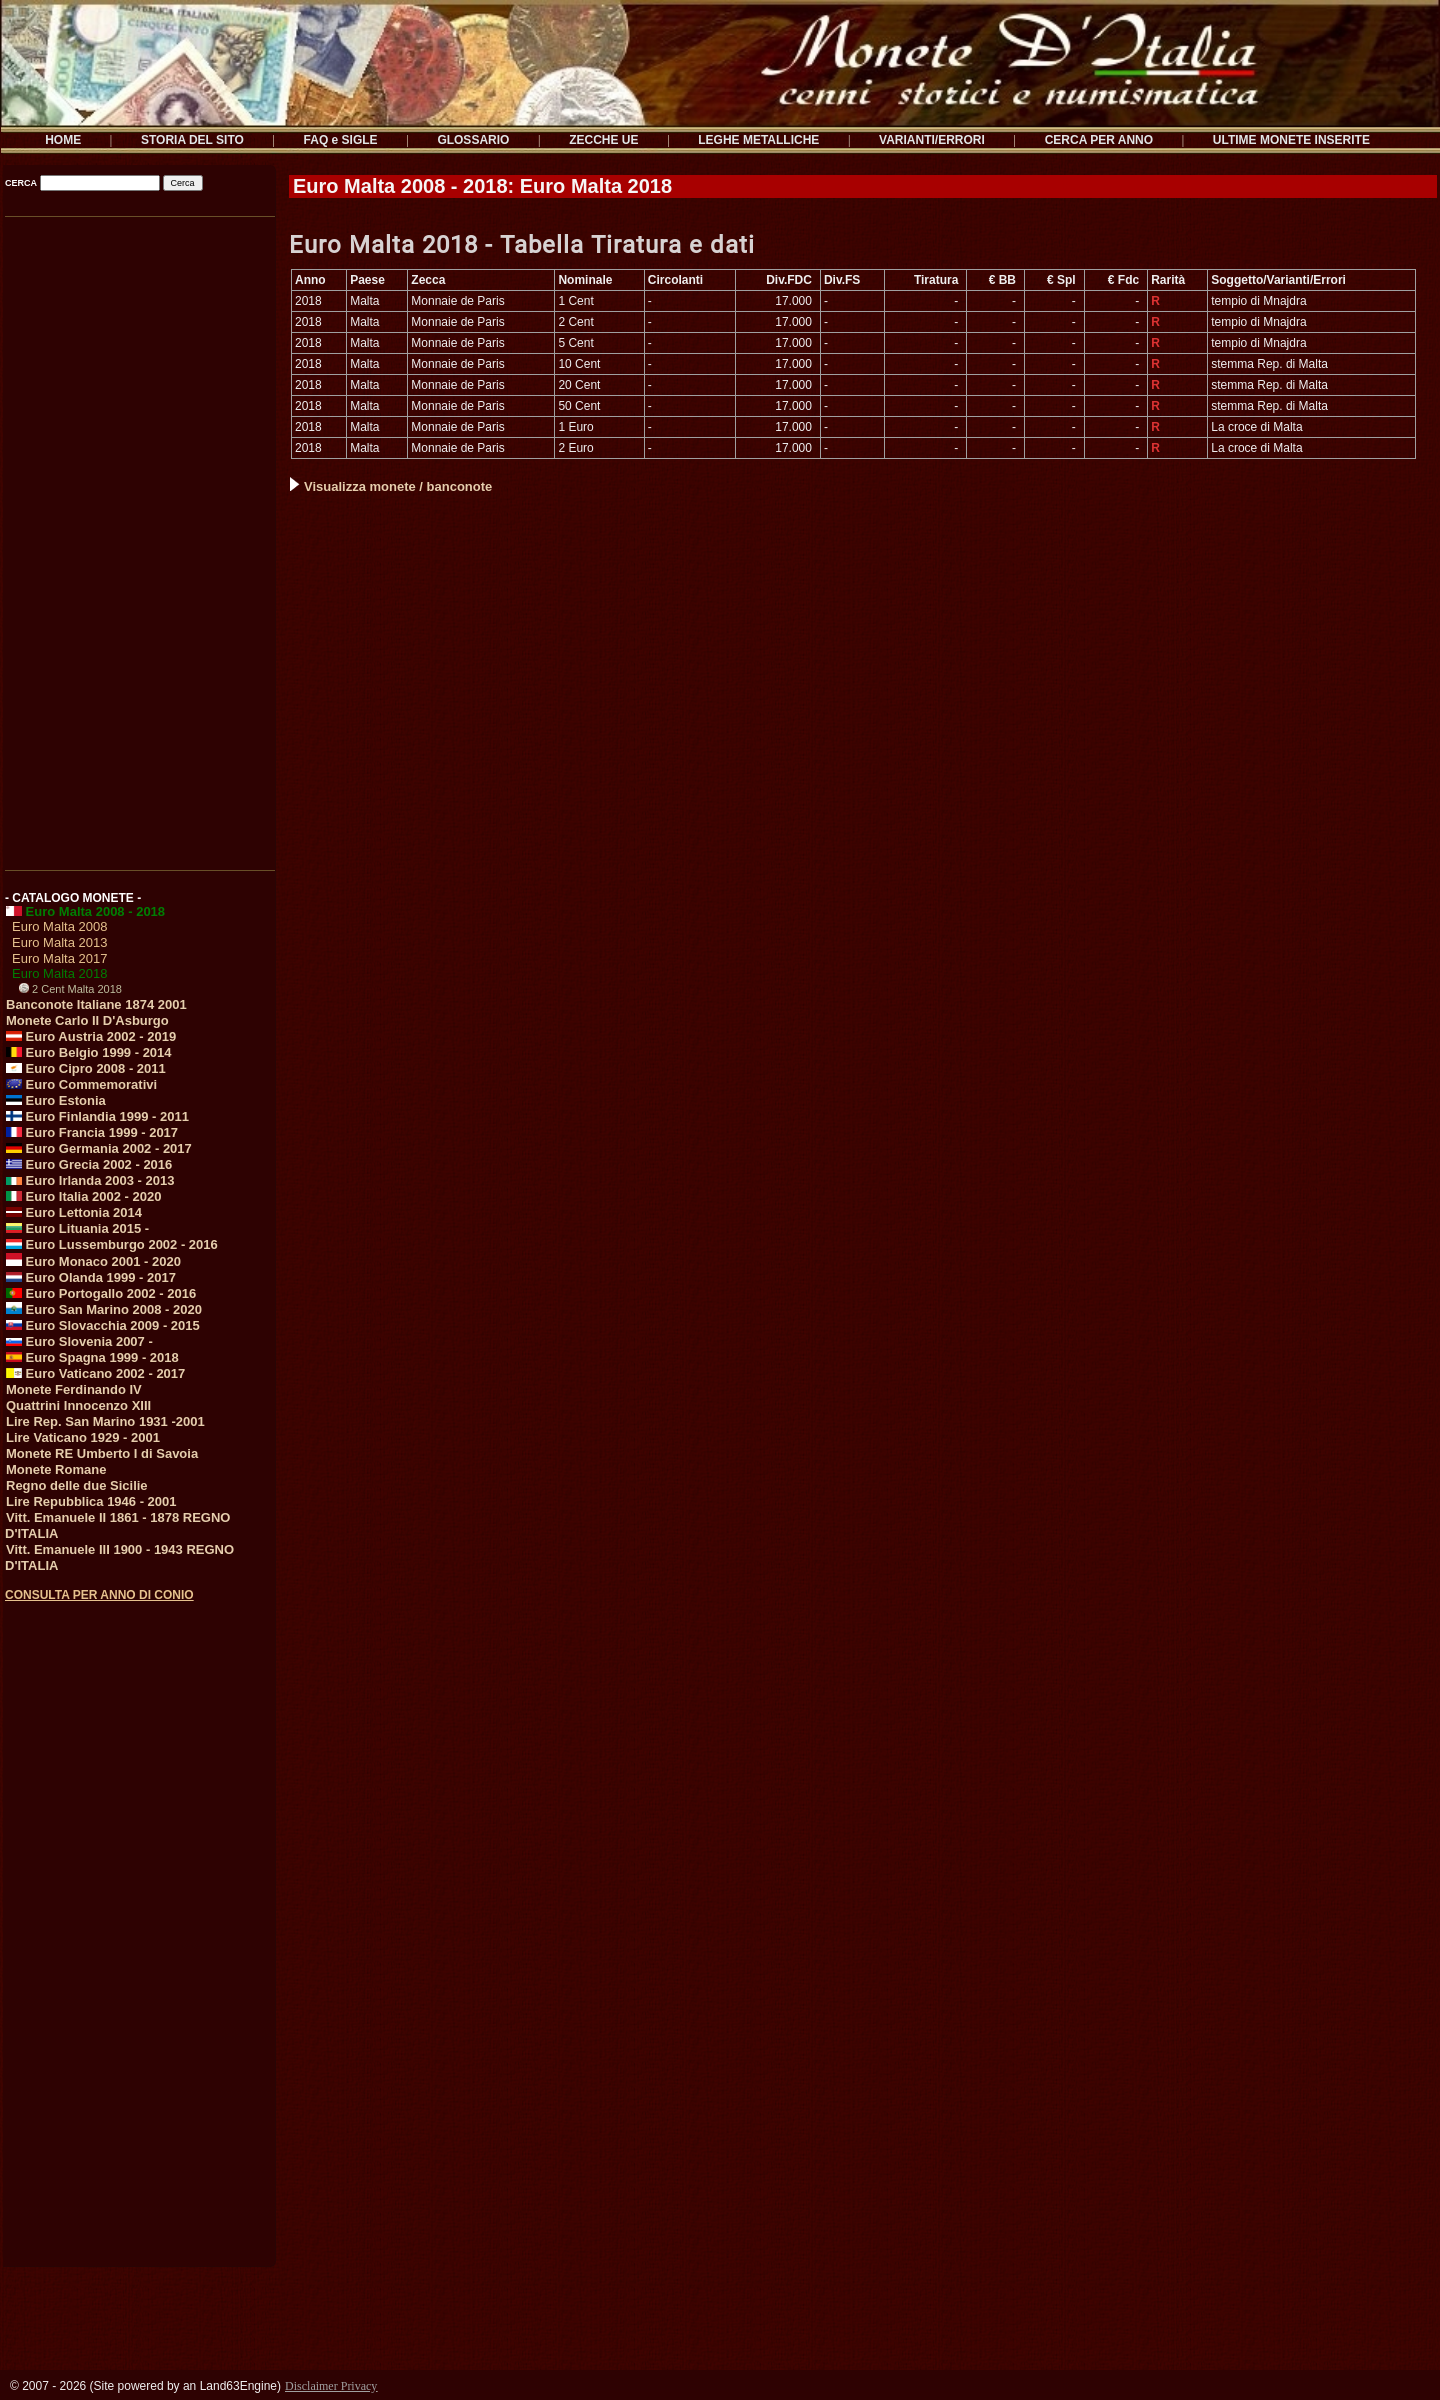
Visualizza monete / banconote (391, 486)
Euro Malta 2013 (59, 942)
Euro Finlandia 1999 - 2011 (97, 1116)
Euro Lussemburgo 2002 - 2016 (112, 1244)
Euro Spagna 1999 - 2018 (92, 1357)
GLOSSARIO (473, 140)
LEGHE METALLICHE (758, 140)
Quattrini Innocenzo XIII (78, 1405)
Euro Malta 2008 (59, 926)
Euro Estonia (56, 1100)
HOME (63, 140)
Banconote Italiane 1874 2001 (96, 1004)
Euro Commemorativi (81, 1084)
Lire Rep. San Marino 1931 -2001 (105, 1421)
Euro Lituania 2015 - (77, 1228)
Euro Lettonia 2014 (74, 1212)
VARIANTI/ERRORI (932, 140)
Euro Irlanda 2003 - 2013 (90, 1180)
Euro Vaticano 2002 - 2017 (95, 1373)
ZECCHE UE (603, 140)
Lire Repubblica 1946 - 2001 (91, 1501)
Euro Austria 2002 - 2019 (91, 1036)
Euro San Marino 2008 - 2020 (104, 1309)
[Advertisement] (138, 537)
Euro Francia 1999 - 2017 (92, 1132)
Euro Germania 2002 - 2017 (99, 1148)
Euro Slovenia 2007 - (79, 1341)
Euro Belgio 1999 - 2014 (89, 1052)
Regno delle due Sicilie (77, 1485)
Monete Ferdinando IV (74, 1389)
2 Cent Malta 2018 (70, 989)
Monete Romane (56, 1469)
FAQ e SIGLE (341, 140)
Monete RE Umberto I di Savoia (102, 1453)
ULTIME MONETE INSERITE (1291, 140)
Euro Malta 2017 (59, 958)
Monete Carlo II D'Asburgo (87, 1020)
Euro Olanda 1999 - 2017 (91, 1277)
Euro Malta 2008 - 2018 (85, 911)
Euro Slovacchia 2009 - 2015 (103, 1325)
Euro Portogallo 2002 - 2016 (101, 1293)
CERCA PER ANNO (1099, 140)
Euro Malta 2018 (59, 973)
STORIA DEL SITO (192, 140)
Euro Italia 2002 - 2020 (83, 1196)
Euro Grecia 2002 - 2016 (89, 1164)
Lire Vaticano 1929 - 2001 (83, 1437)
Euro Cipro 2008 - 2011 (86, 1068)
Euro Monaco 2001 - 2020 (93, 1261)
